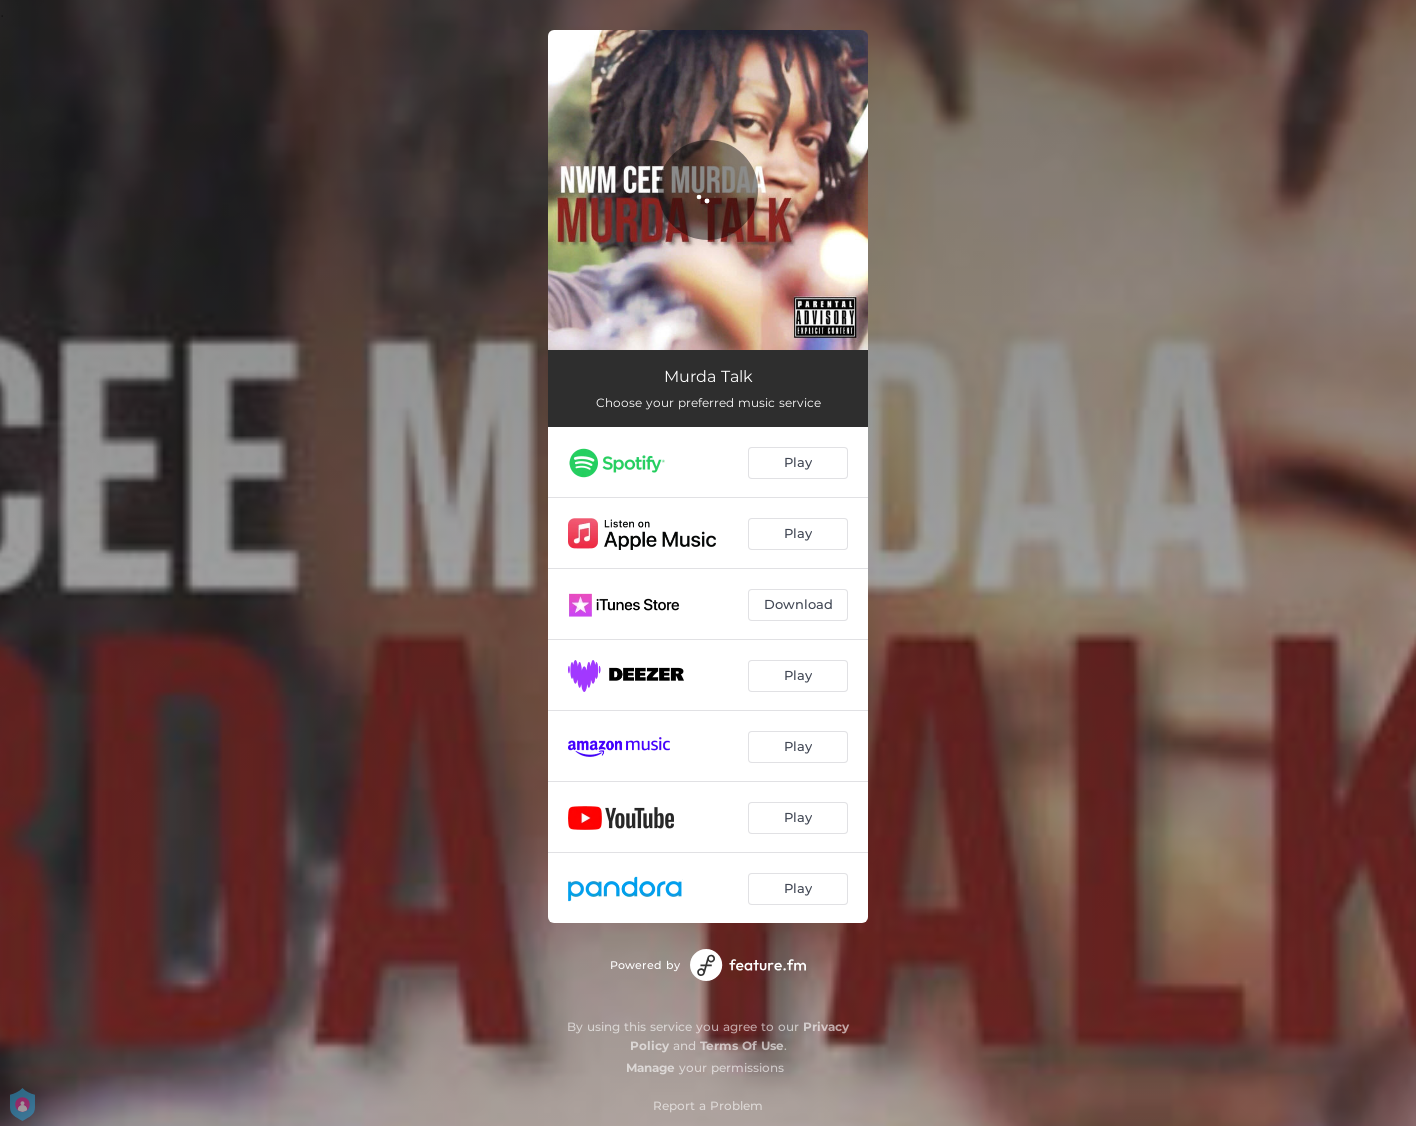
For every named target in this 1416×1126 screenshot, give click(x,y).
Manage (650, 1067)
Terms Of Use (742, 1045)
